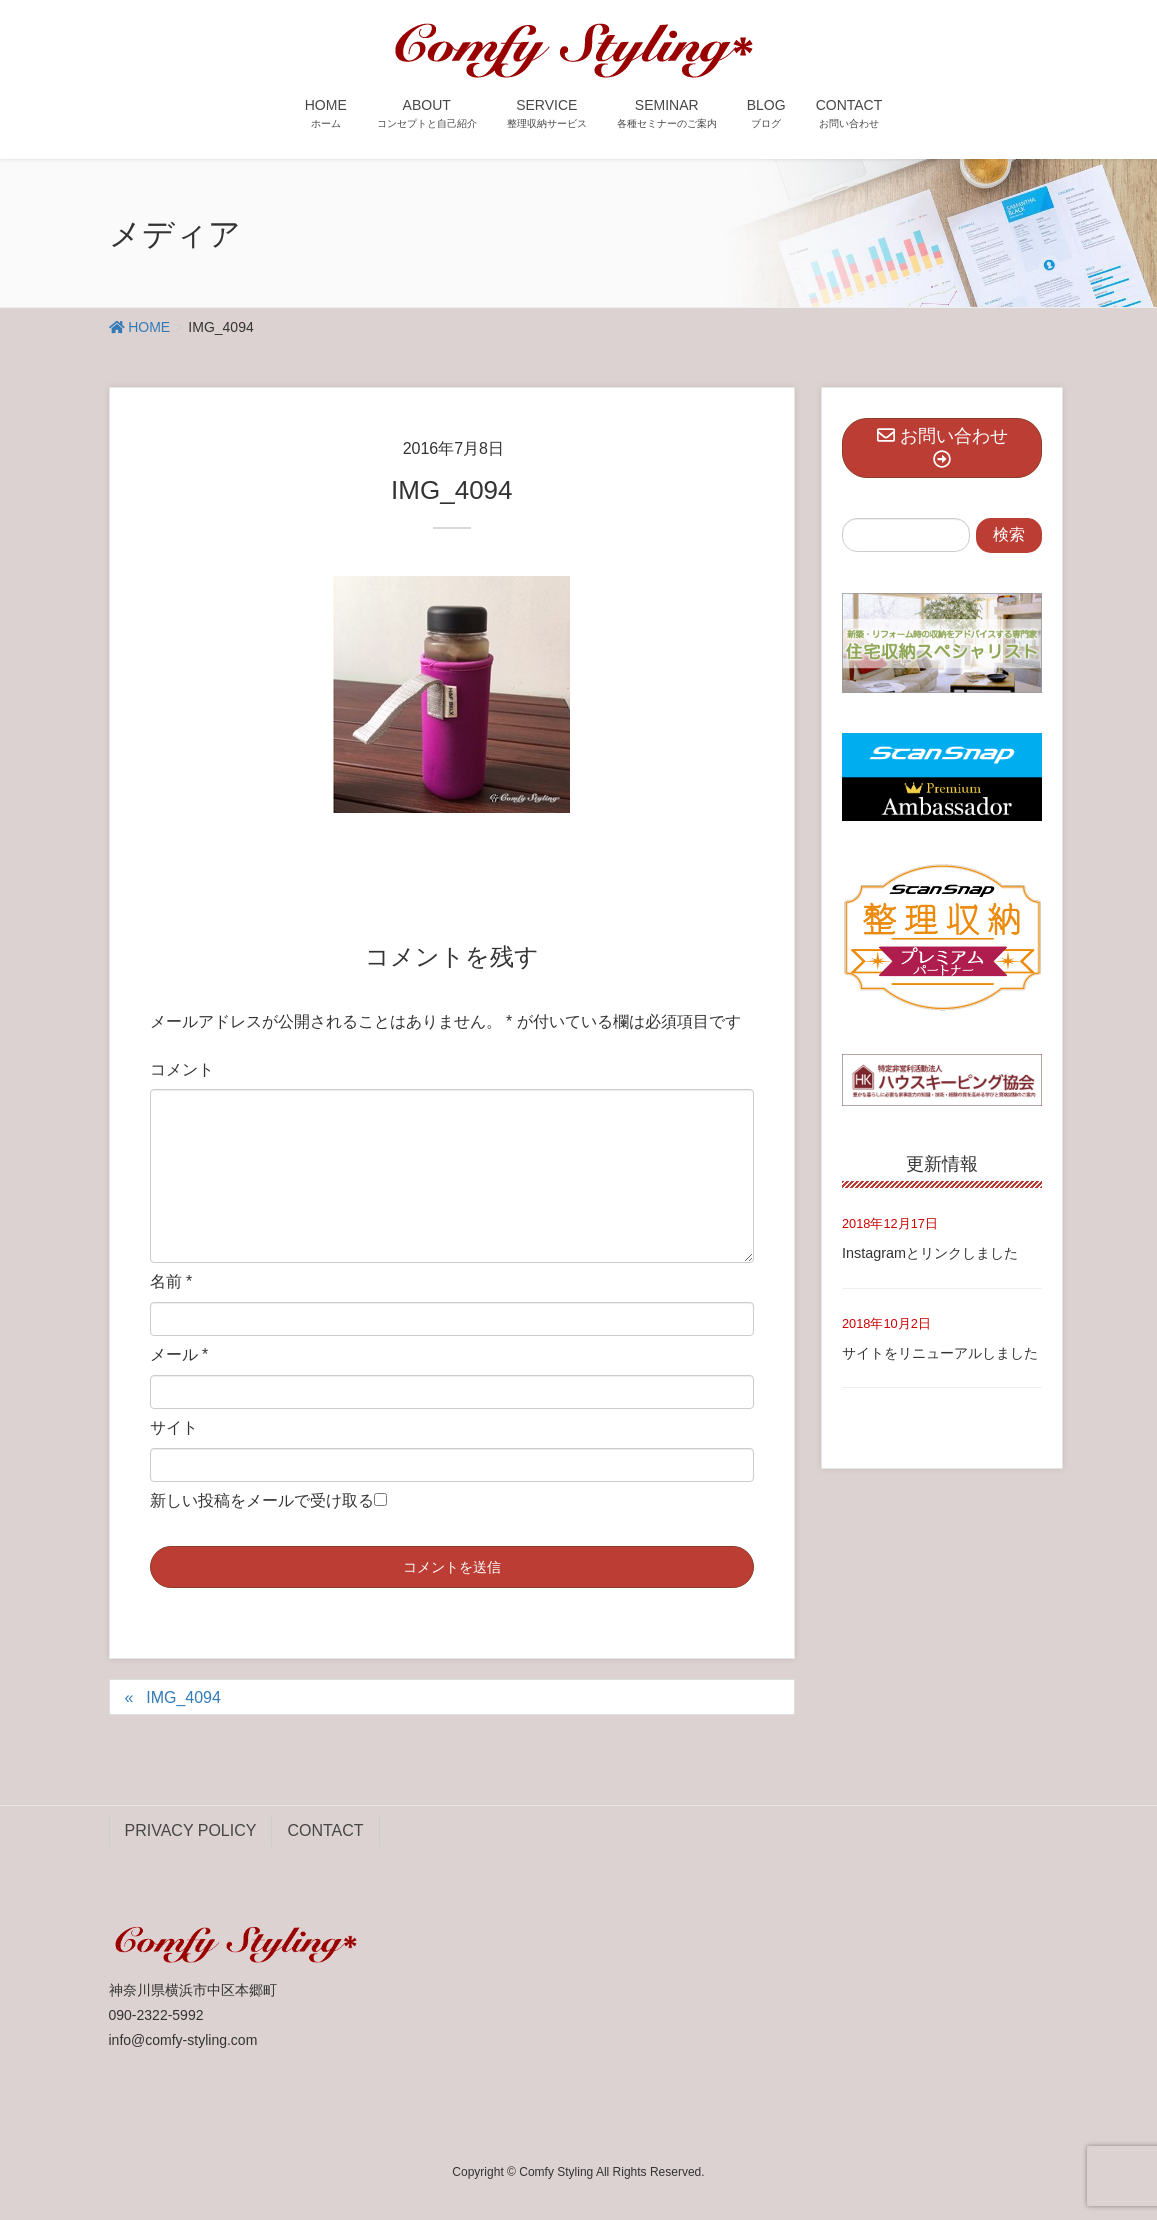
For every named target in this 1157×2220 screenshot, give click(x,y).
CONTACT (325, 1830)
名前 (171, 1281)
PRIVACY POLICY (191, 1830)
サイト (174, 1427)
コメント (182, 1069)
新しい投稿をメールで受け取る (262, 1500)
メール (179, 1354)
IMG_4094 (183, 1697)
